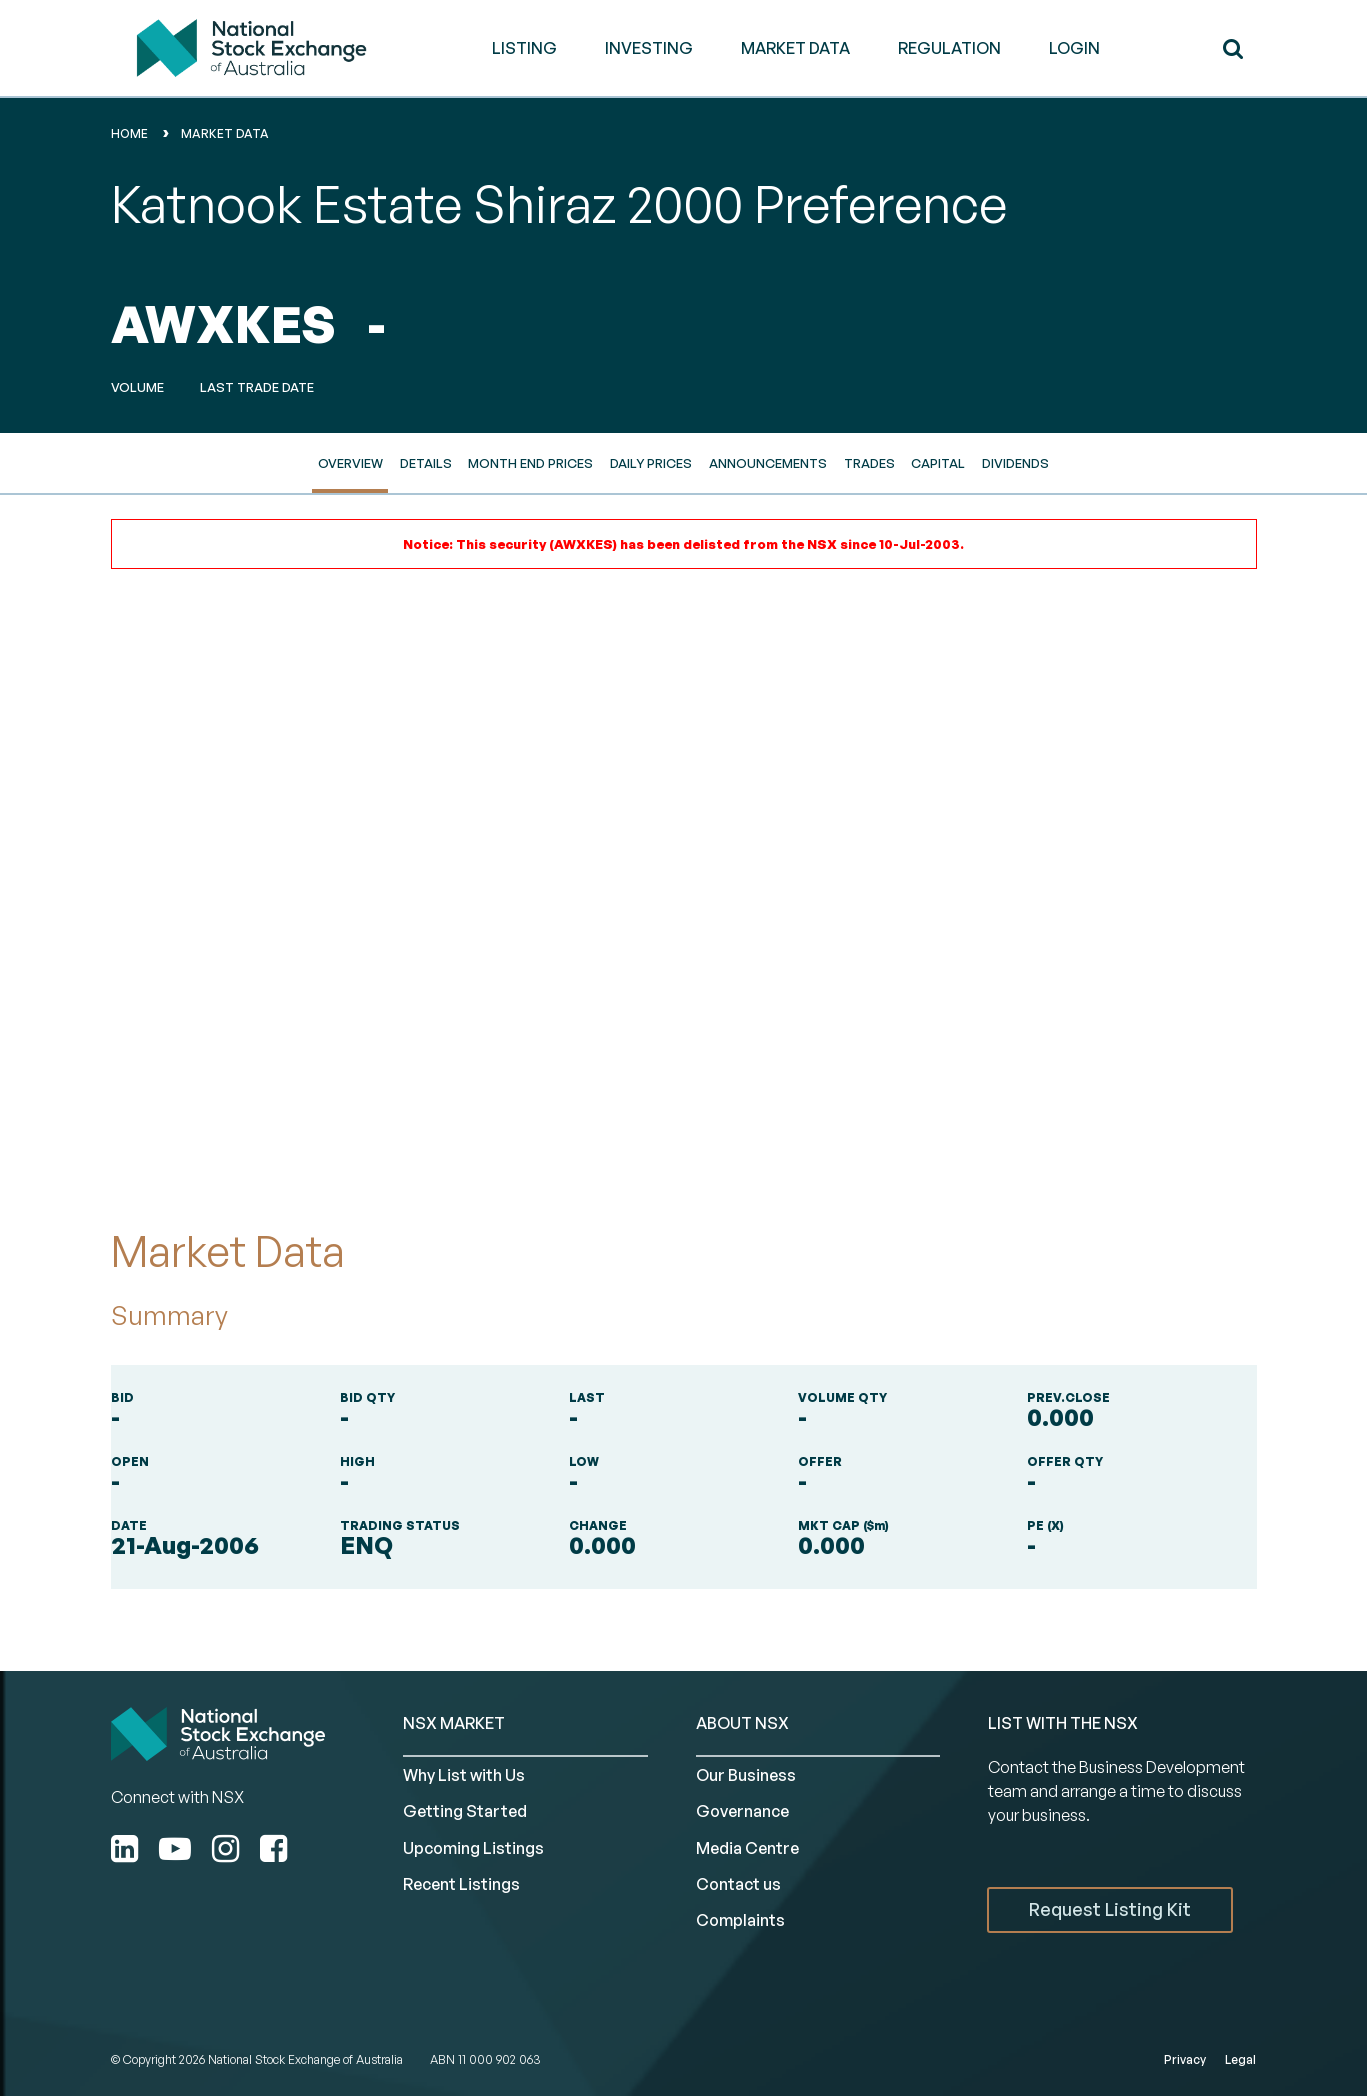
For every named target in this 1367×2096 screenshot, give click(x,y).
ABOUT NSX (742, 1723)
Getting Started (465, 1811)
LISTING (524, 48)
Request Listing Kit (1110, 1909)
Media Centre (747, 1848)
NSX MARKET (454, 1723)
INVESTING (649, 48)
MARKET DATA (795, 48)
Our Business (746, 1775)
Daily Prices (651, 463)
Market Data (225, 133)
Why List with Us (464, 1775)
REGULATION (949, 48)
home (129, 133)
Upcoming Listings (473, 1848)
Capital (938, 463)
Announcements (768, 463)
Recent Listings (461, 1884)
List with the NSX (1063, 1723)
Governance (742, 1811)
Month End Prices (530, 463)
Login (1074, 48)
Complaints (740, 1920)
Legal (1240, 2059)
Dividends (1015, 463)
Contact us (738, 1884)
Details (426, 463)
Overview (350, 463)
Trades (869, 463)
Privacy (1185, 2059)
